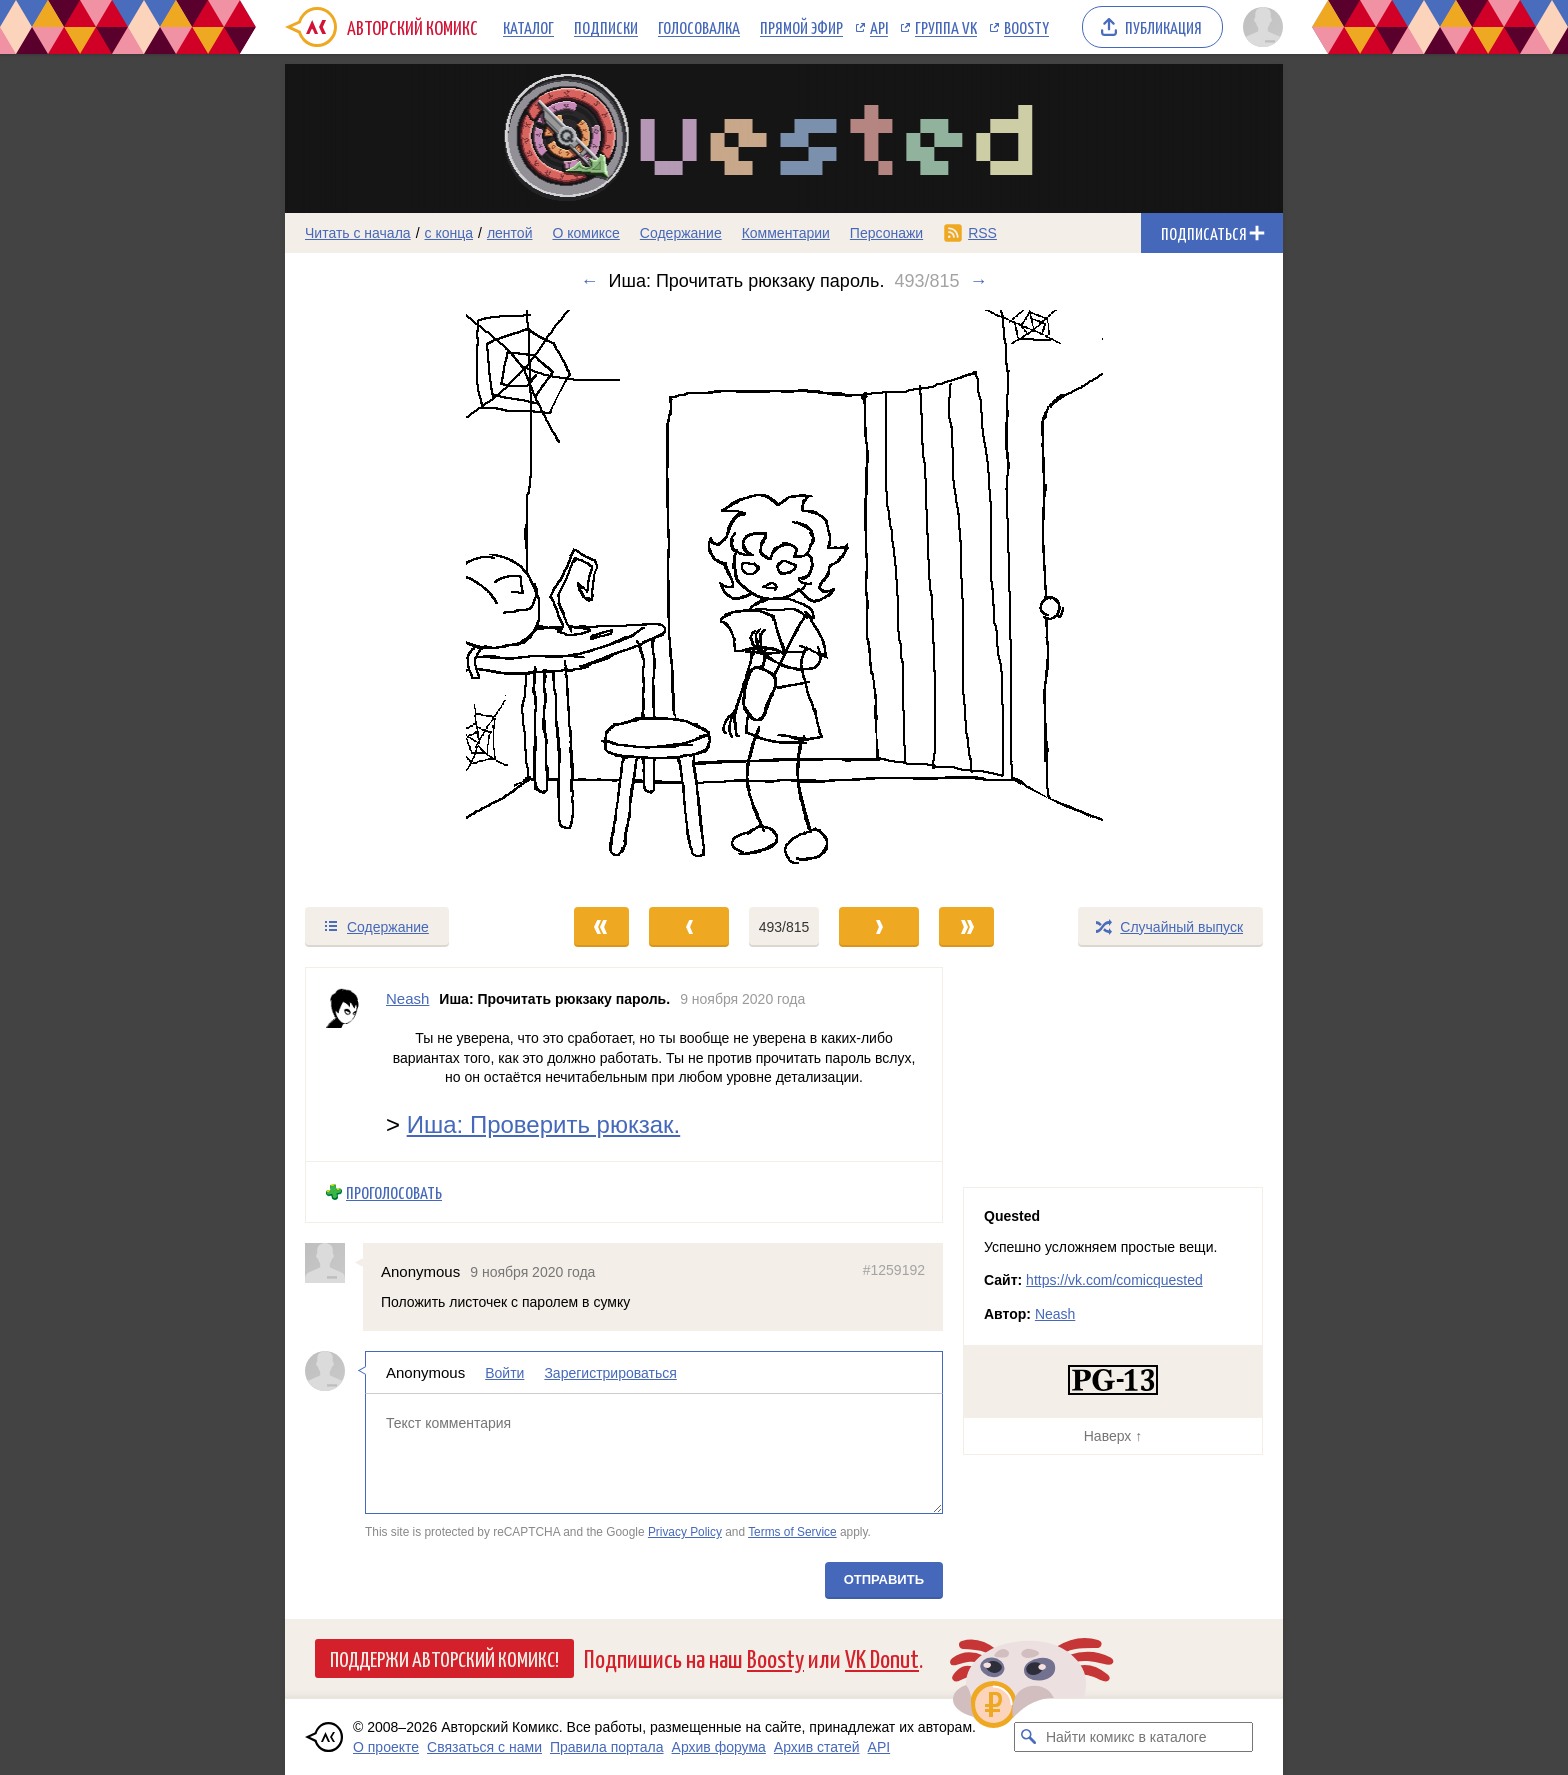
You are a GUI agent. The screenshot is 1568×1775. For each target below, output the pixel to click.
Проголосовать (394, 1191)
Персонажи (886, 233)
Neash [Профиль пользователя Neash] (407, 998)
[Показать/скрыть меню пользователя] (1259, 27)
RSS (982, 233)
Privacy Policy (685, 1532)
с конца (449, 233)
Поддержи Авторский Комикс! (444, 1658)
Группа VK (946, 27)
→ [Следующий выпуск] (978, 281)
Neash (1055, 1314)
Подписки (606, 27)
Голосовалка (699, 27)
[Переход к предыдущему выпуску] (410, 598)
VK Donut (882, 1657)
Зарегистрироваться (610, 1372)
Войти (504, 1372)
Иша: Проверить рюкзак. (544, 1123)
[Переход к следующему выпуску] (784, 598)
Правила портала (607, 1747)
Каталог (528, 27)
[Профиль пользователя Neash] (346, 1064)
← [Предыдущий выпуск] (590, 281)
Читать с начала (358, 233)
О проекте (386, 1747)
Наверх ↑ (1113, 1436)
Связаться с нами (484, 1747)
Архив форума (719, 1747)
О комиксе (585, 233)
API (879, 27)
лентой (510, 233)
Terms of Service (792, 1532)
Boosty (1026, 27)
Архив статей (817, 1747)
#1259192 (894, 1270)
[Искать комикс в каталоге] (1029, 1737)
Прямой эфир (801, 27)
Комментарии (786, 233)
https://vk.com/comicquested (1114, 1280)
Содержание (681, 233)
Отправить (884, 1578)
